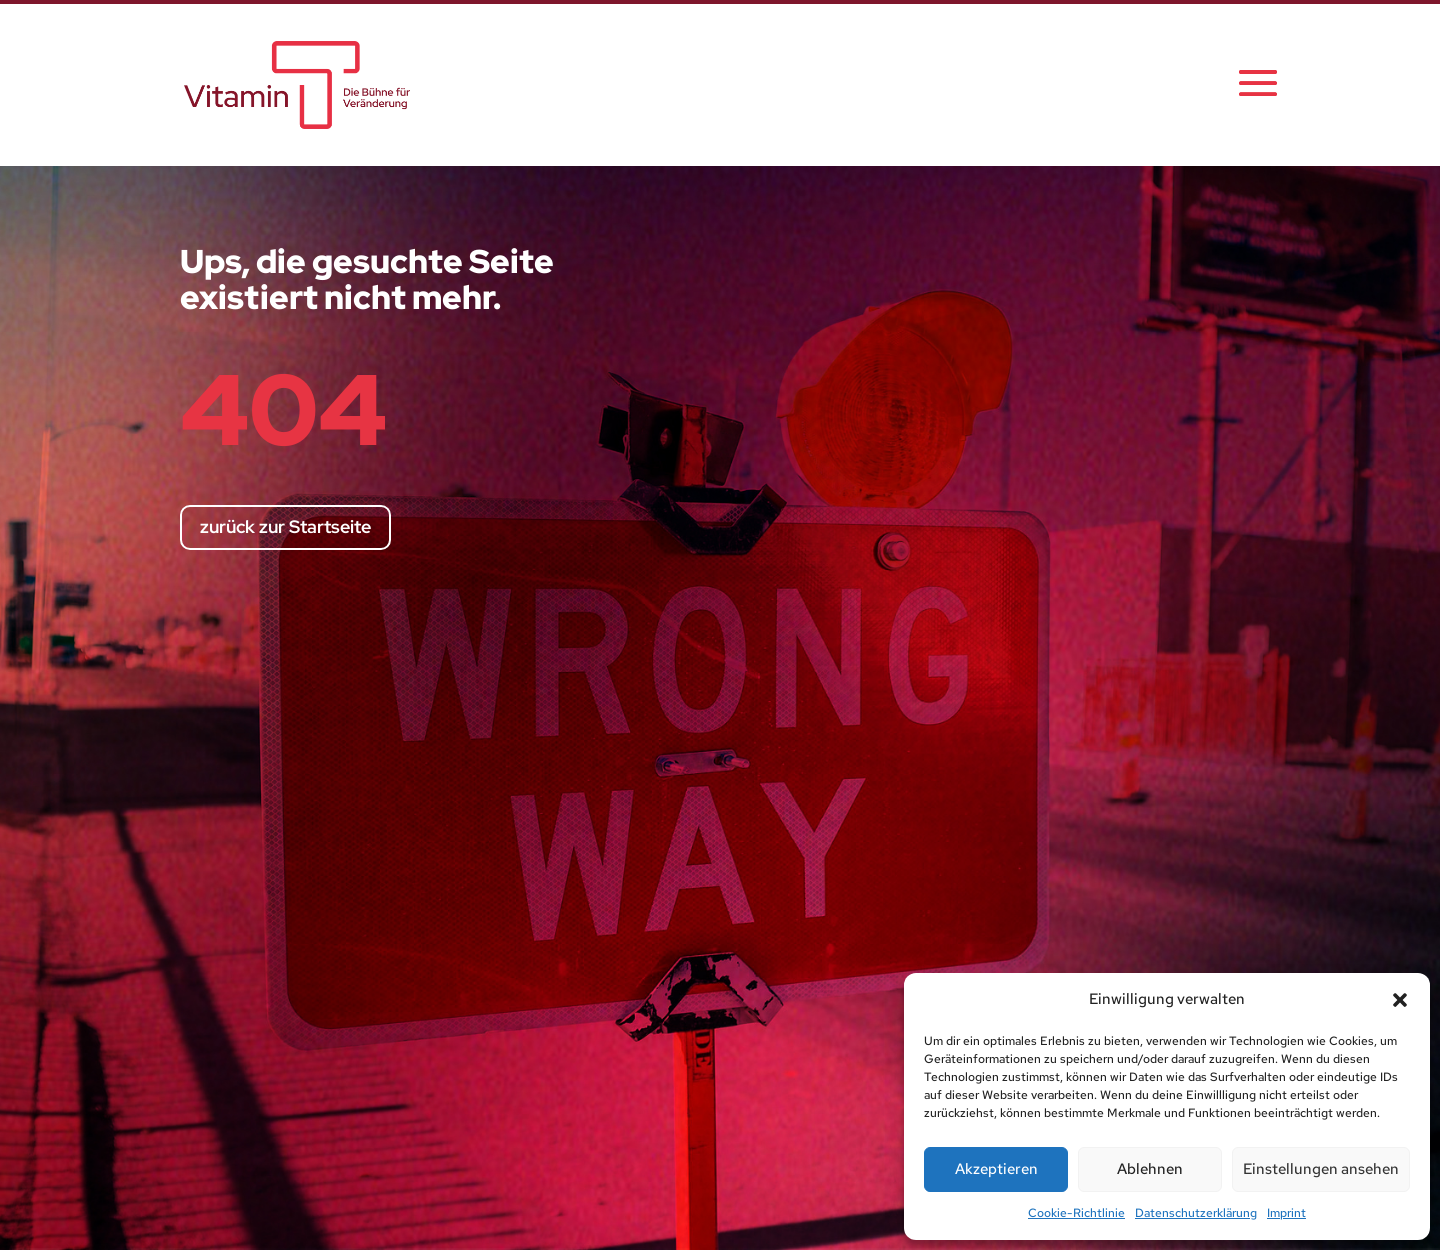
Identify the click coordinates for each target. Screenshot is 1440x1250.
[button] (1400, 1000)
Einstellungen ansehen (1321, 1169)
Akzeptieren (996, 1169)
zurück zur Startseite (285, 526)
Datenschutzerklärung (1196, 1213)
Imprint (1286, 1213)
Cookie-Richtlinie (1076, 1213)
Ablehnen (1150, 1169)
